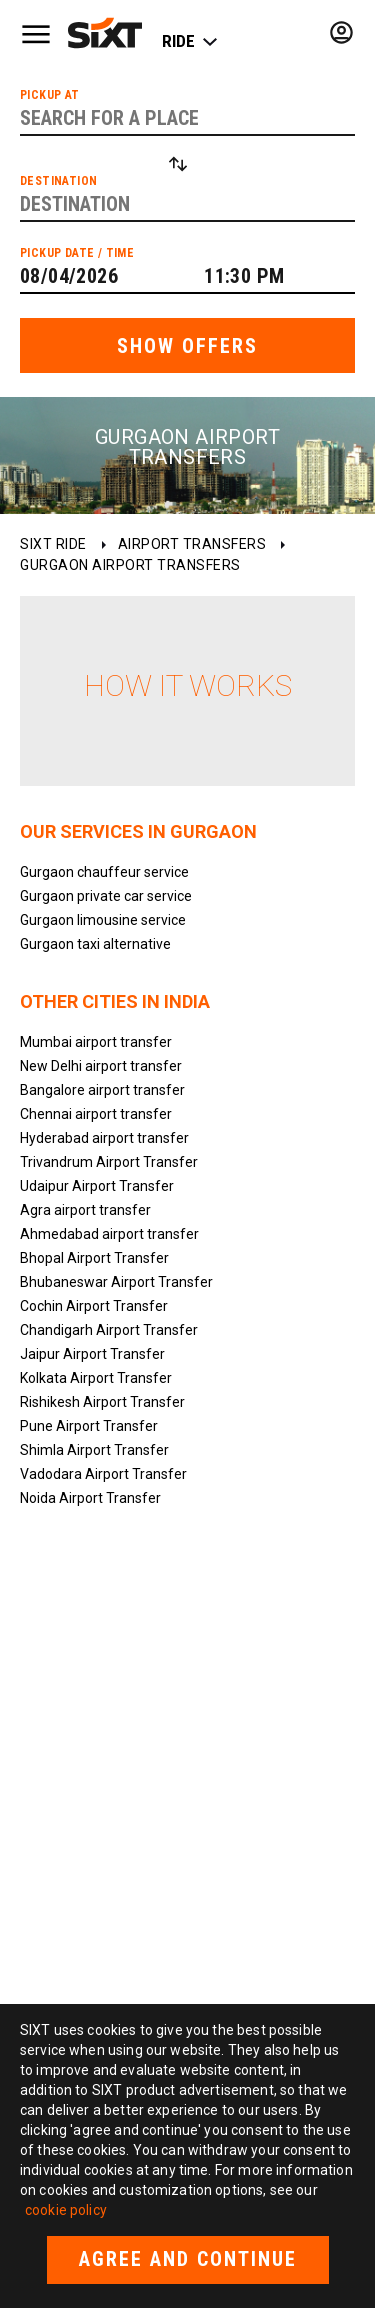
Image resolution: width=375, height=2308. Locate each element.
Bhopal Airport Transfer (94, 1258)
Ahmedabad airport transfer (109, 1234)
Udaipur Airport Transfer (97, 1186)
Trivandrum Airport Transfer (109, 1162)
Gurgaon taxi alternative (95, 944)
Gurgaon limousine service (103, 920)
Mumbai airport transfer (96, 1042)
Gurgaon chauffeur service (104, 872)
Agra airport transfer (85, 1210)
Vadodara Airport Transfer (103, 1474)
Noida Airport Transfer (90, 1498)
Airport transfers (192, 544)
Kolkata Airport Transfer (96, 1378)
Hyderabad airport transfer (104, 1138)
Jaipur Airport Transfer (92, 1354)
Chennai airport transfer (96, 1114)
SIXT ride (53, 544)
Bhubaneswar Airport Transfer (116, 1282)
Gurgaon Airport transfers (130, 565)
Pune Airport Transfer (89, 1426)
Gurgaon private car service (106, 896)
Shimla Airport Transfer (94, 1450)
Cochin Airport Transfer (94, 1306)
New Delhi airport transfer (101, 1066)
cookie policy (66, 2210)
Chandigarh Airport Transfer (109, 1330)
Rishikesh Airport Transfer (102, 1402)
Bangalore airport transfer (102, 1090)
